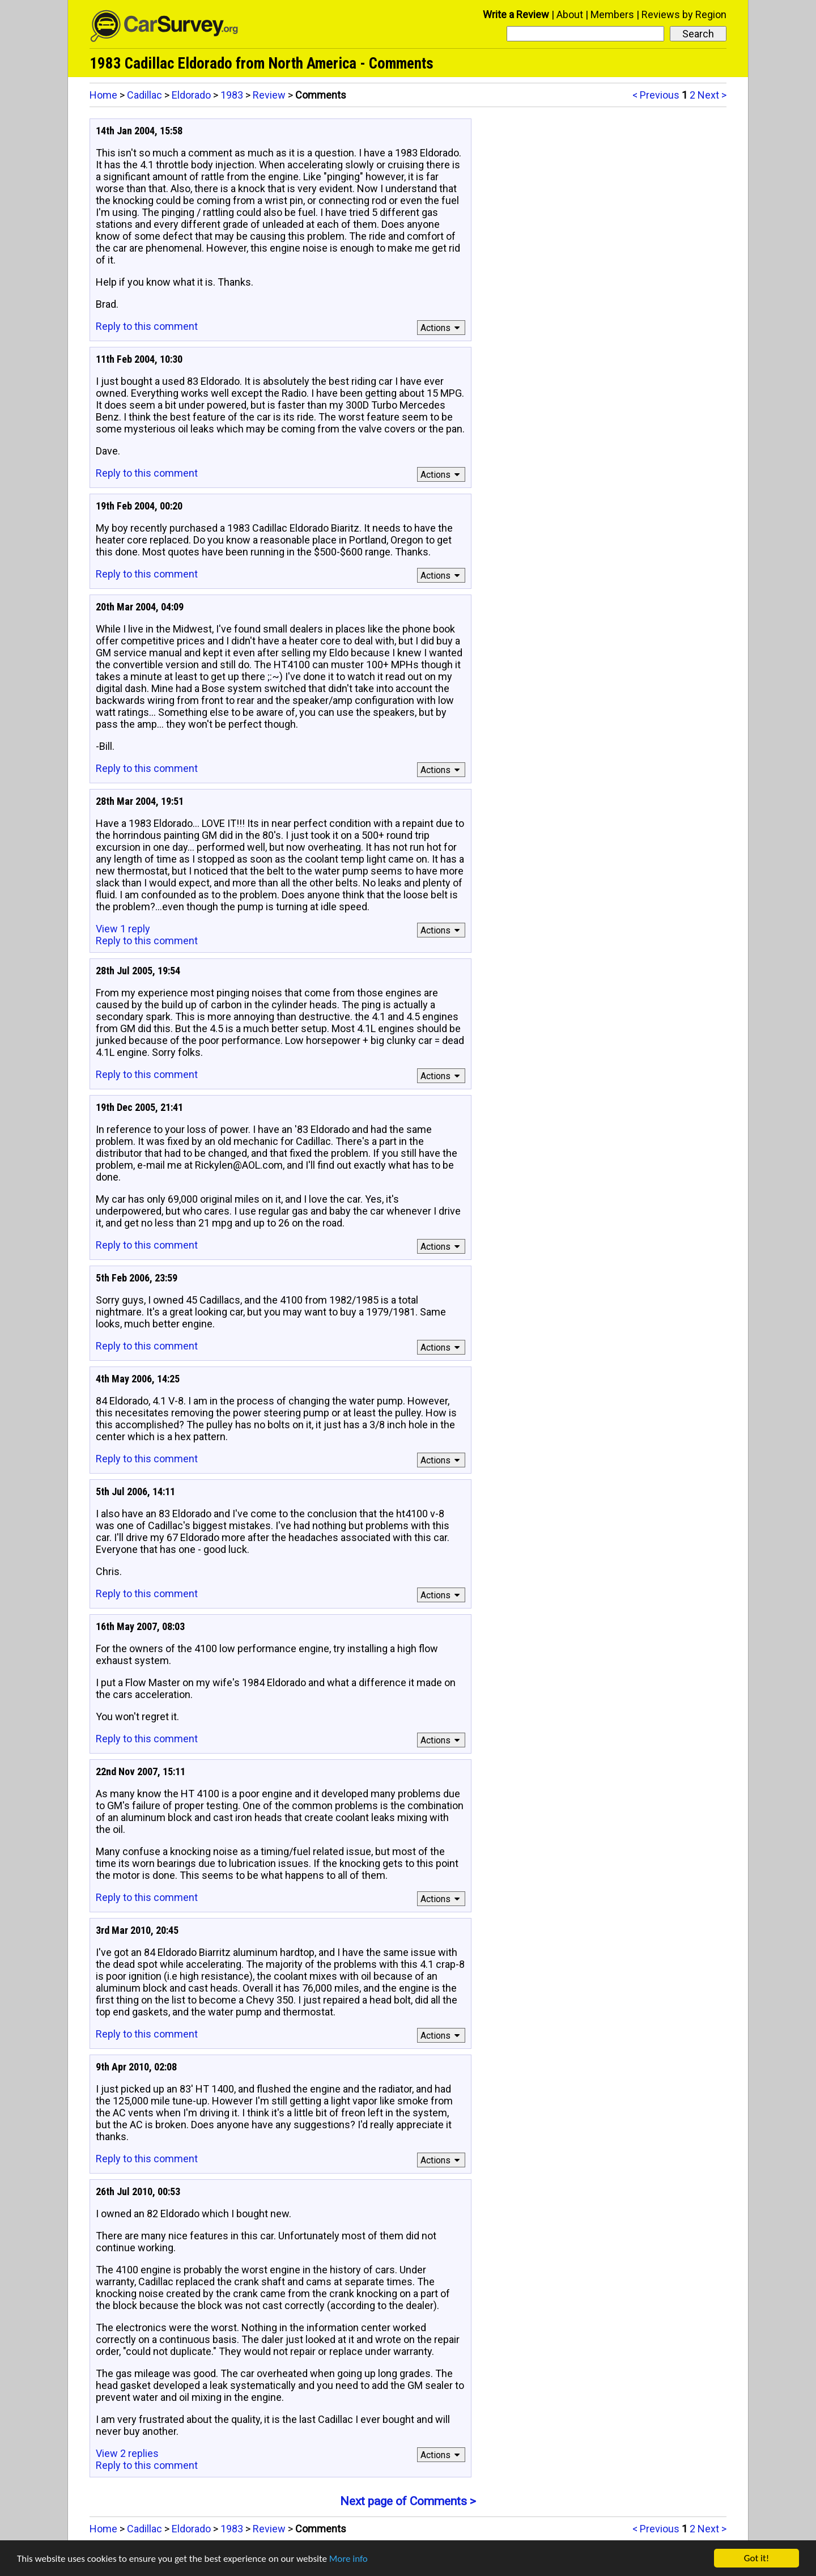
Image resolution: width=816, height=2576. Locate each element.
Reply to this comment (147, 326)
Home (103, 95)
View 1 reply (123, 929)
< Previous (655, 95)
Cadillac (144, 95)
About (569, 14)
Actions (441, 327)
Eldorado (191, 95)
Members (612, 14)
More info (348, 2559)
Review (269, 95)
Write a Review (516, 14)
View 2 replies (127, 2453)
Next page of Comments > (408, 2501)
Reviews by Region (683, 14)
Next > (712, 95)
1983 (231, 95)
